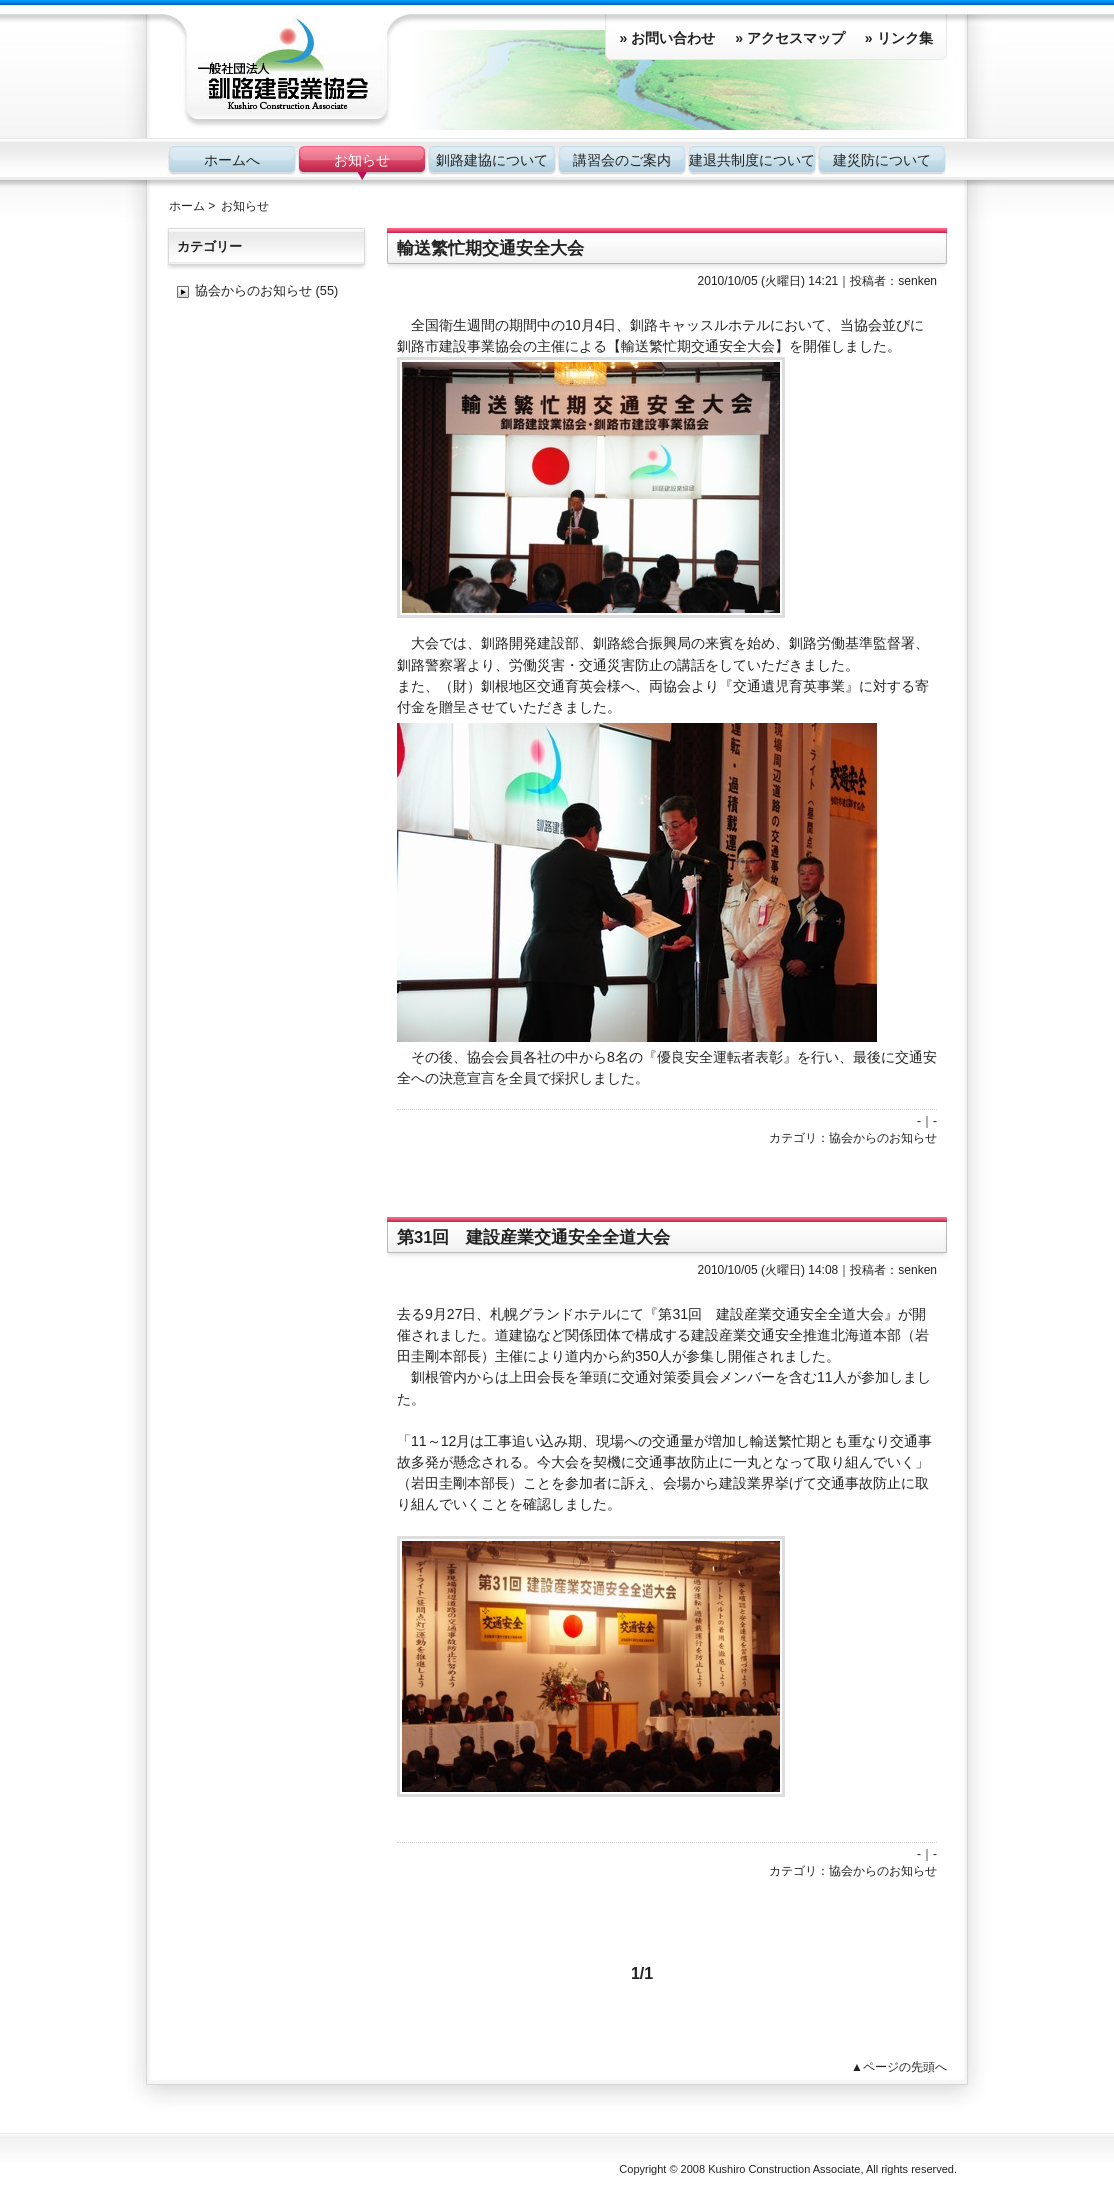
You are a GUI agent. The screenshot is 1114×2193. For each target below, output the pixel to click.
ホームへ (232, 160)
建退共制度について (752, 160)
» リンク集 (899, 38)
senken (917, 281)
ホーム (187, 206)
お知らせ (362, 160)
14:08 (823, 1270)
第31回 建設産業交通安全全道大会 (534, 1237)
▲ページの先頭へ (899, 2067)
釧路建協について (492, 160)
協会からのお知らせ (883, 1138)
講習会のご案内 (622, 160)
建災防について (882, 160)
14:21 (823, 281)
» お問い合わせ (667, 38)
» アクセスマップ (790, 38)
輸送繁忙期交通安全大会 (490, 248)
